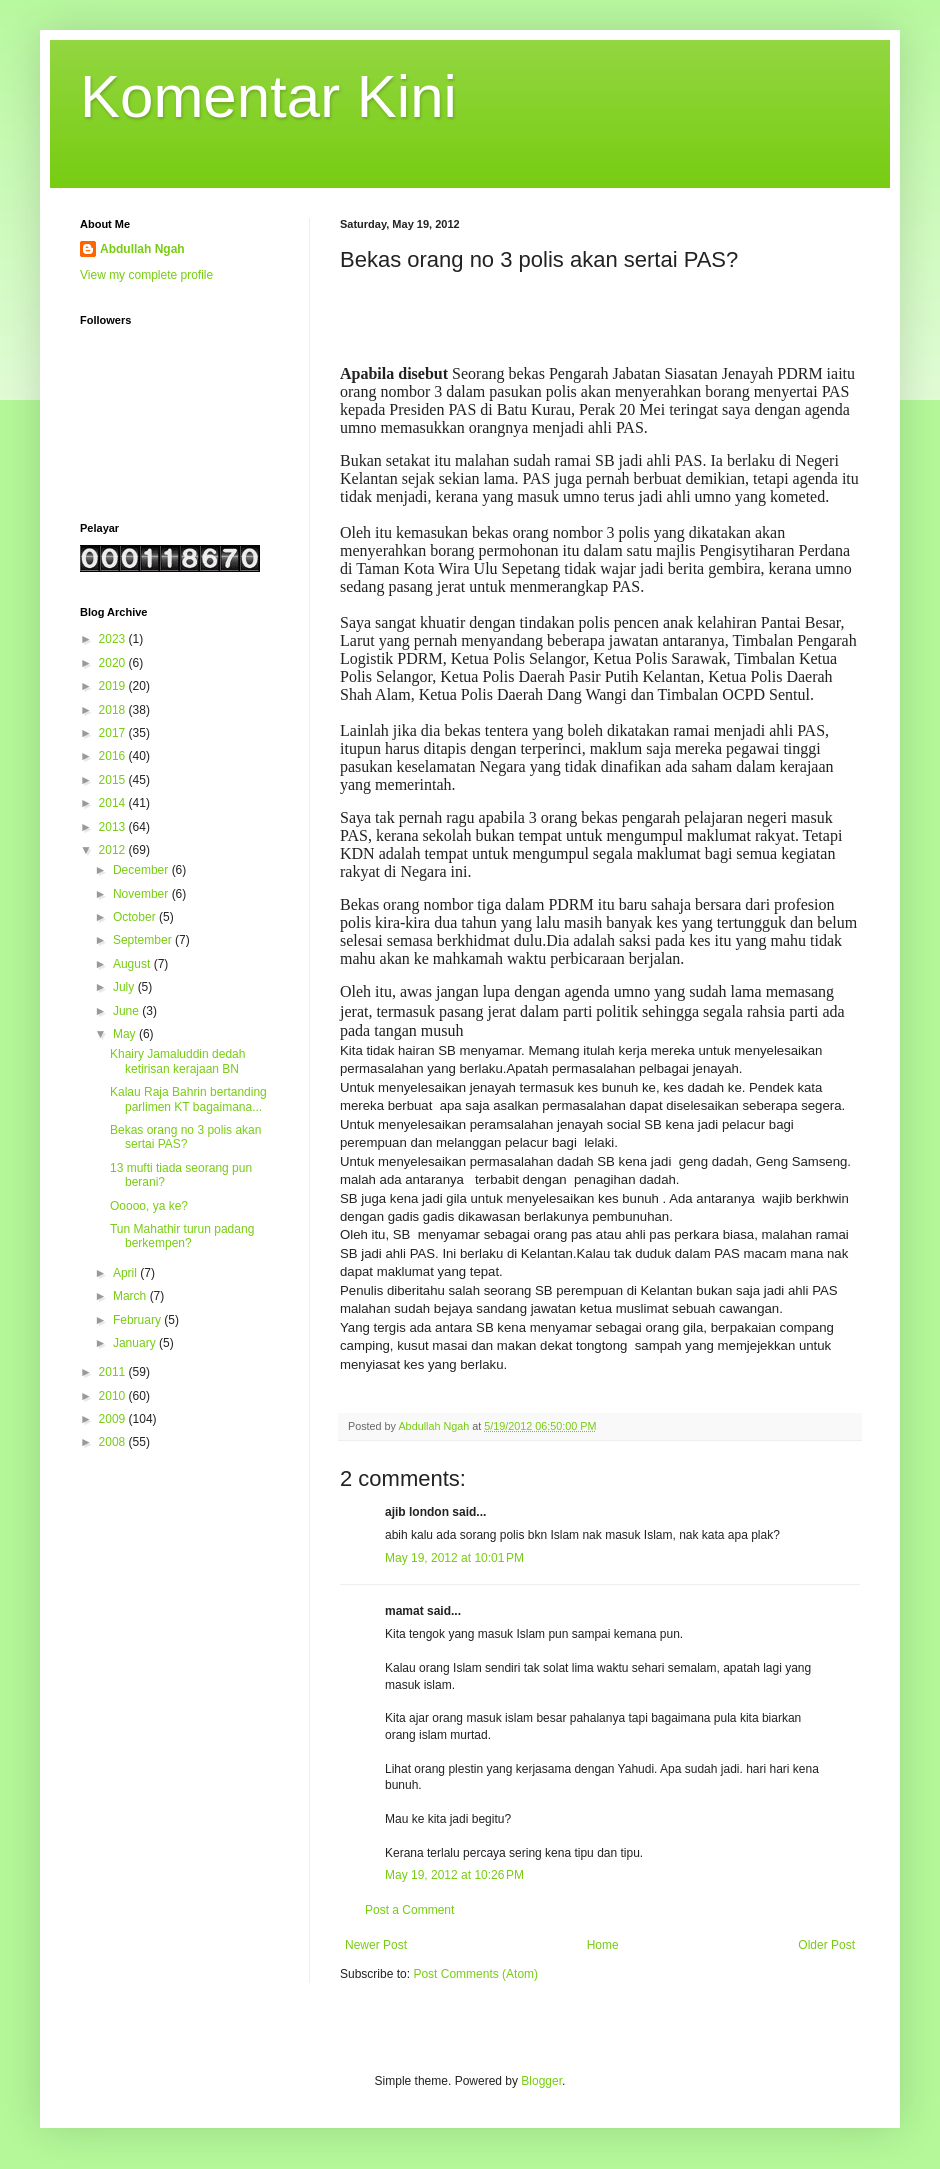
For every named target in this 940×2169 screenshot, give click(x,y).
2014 (114, 803)
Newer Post (376, 1945)
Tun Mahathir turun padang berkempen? (182, 1236)
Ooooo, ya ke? (149, 1206)
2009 (114, 1419)
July (125, 987)
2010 (114, 1396)
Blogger (541, 2081)
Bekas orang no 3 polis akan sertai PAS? (185, 1137)
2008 (114, 1442)
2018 (114, 710)
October (136, 917)
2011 (114, 1372)
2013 (114, 827)
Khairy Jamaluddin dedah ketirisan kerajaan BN (177, 1061)
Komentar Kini (268, 96)
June (127, 1011)
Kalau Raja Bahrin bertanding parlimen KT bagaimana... (188, 1099)
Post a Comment (409, 1910)
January (136, 1343)
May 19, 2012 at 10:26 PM (454, 1875)
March (131, 1296)
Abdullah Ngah (142, 249)
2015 (114, 780)
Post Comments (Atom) (475, 1974)
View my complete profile (146, 275)
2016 (114, 756)
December (142, 870)
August (133, 964)
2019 (114, 686)
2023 (114, 639)
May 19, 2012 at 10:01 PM (454, 1558)
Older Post (826, 1945)
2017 (114, 733)
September (144, 940)
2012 (114, 850)
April (126, 1273)
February (138, 1320)
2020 (114, 663)
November (142, 894)
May (126, 1034)
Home (603, 1945)
